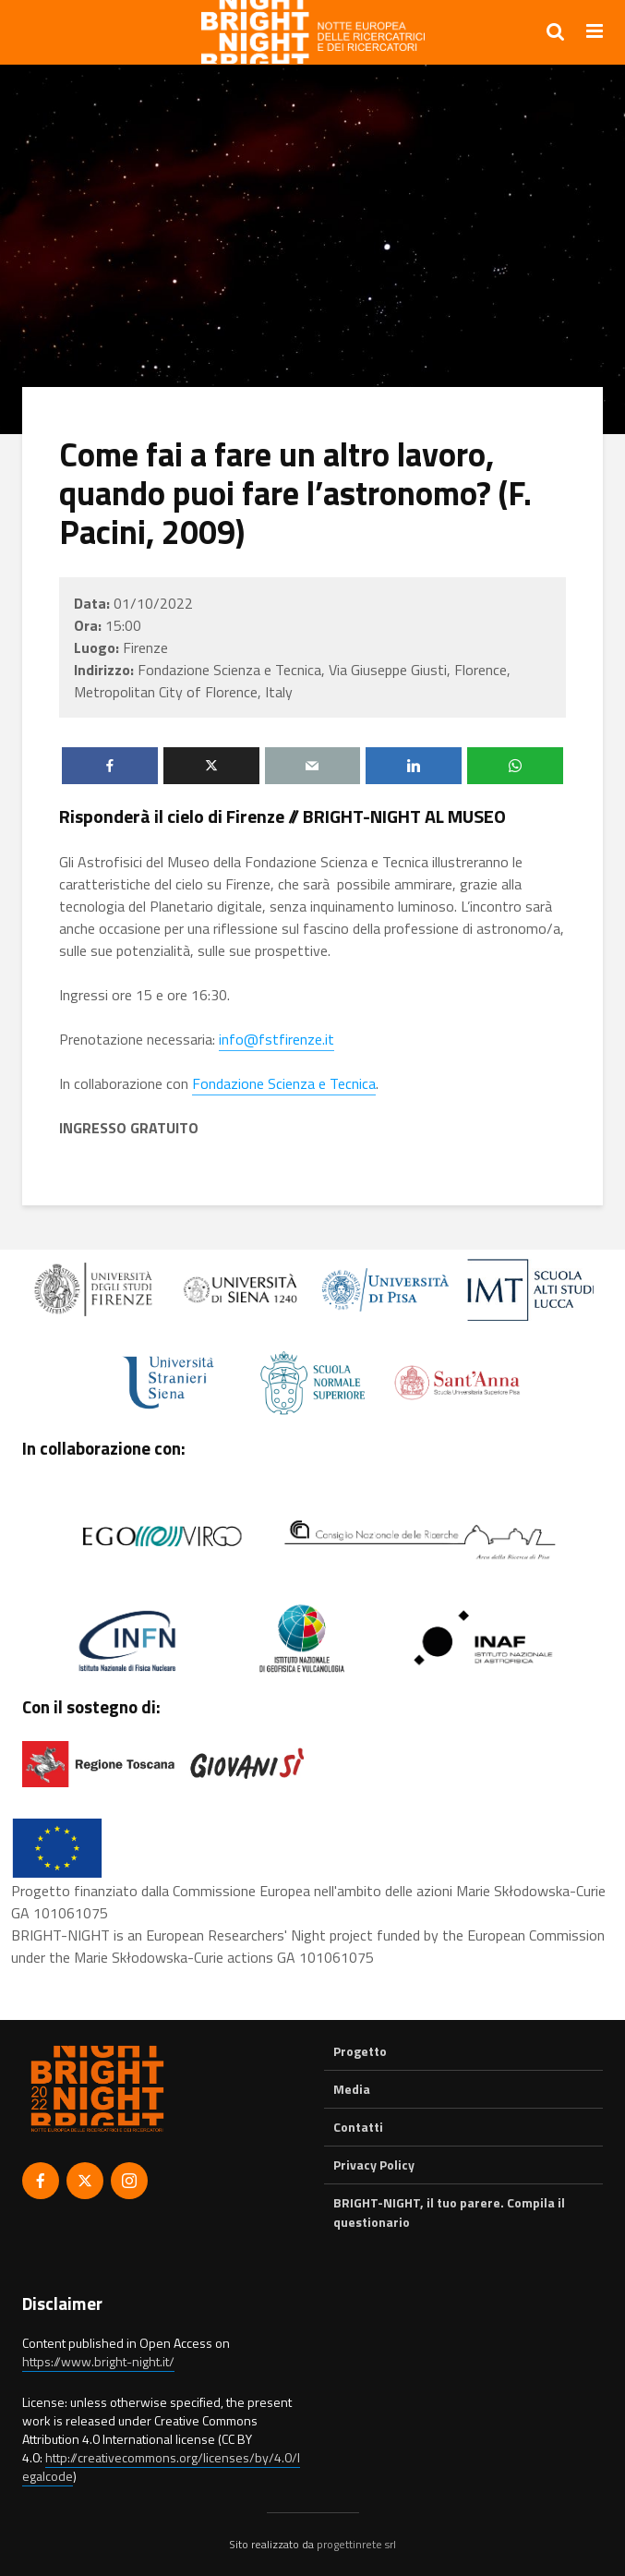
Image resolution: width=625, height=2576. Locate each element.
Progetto (360, 2051)
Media (351, 2088)
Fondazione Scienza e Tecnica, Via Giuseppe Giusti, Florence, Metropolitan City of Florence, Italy (292, 681)
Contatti (358, 2126)
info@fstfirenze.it (276, 1039)
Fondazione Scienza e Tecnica (284, 1083)
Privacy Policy (374, 2164)
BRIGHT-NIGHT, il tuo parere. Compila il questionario (449, 2212)
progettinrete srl (356, 2544)
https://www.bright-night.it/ (98, 2361)
